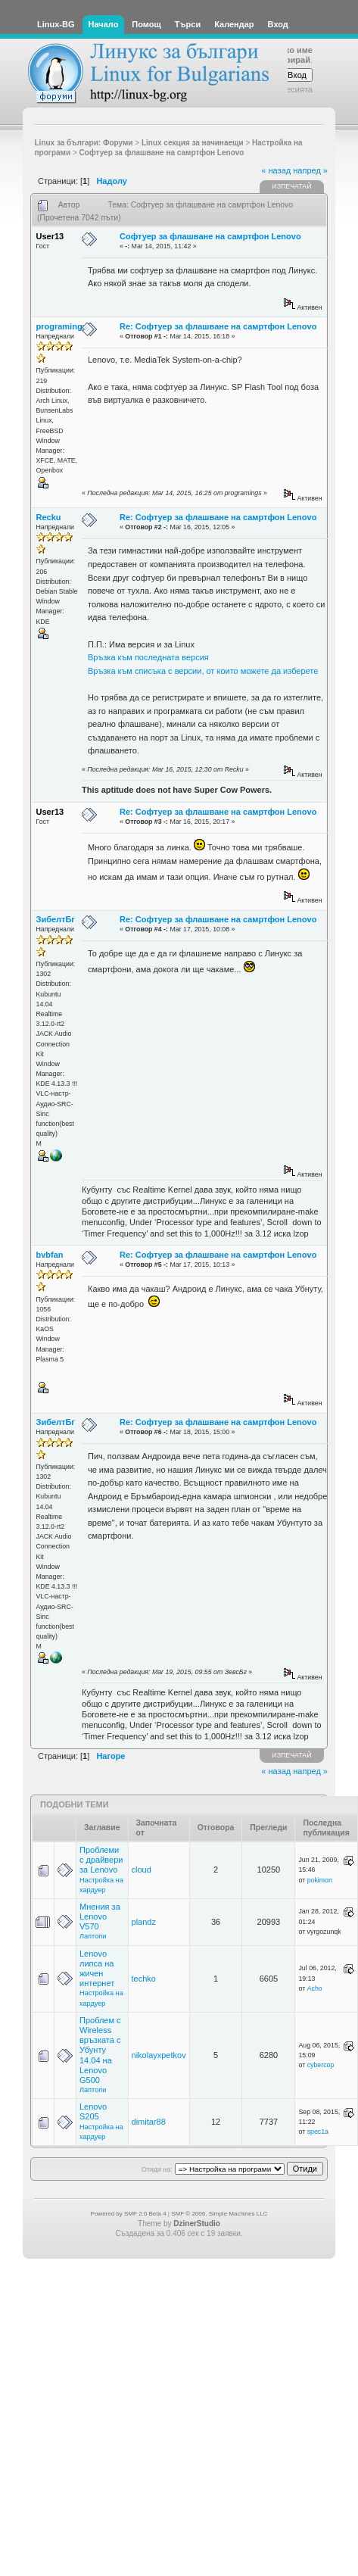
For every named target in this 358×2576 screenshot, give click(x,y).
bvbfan (50, 1254)
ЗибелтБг (55, 919)
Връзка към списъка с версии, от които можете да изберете (203, 670)
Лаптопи (92, 1936)
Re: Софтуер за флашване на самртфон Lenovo (218, 326)
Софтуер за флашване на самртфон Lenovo (210, 236)
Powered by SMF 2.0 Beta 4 (129, 2213)
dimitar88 (149, 2121)
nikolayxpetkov (159, 2055)
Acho (314, 1988)
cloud (141, 1869)
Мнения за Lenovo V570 (99, 1916)
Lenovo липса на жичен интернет (96, 1968)
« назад (276, 170)
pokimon (319, 1880)
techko (144, 1978)
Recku (48, 517)
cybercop (321, 2065)
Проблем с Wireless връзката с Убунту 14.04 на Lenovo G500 (100, 2050)
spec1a (317, 2131)
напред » (310, 170)
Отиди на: (157, 2169)
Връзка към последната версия (148, 657)
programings (61, 326)
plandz (144, 1921)
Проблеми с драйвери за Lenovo (101, 1859)
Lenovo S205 (93, 2111)
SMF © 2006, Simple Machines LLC (219, 2213)
